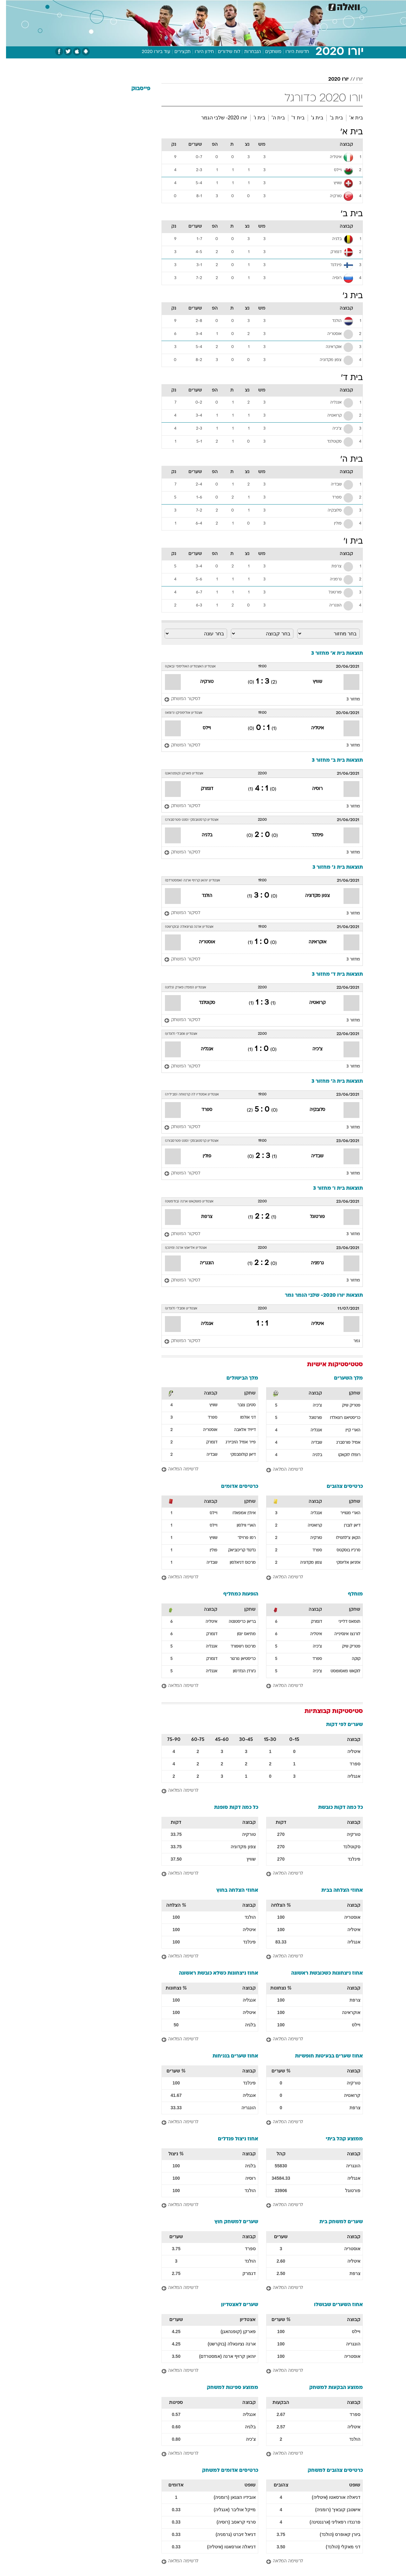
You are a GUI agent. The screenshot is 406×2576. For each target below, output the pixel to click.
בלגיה (201, 835)
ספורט (293, 6)
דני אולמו (242, 1418)
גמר (350, 1341)
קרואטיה (311, 1003)
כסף (235, 6)
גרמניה (311, 1263)
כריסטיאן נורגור (237, 1659)
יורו (353, 79)
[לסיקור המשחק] (176, 699)
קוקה (350, 1659)
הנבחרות (246, 52)
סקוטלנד (201, 1003)
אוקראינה (311, 942)
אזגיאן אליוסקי (342, 1563)
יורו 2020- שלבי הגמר (218, 117)
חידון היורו (198, 52)
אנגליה (201, 1049)
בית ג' (311, 117)
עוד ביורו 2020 (150, 52)
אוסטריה (201, 942)
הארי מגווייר (344, 1513)
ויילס (201, 728)
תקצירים (176, 52)
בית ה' (272, 117)
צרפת (200, 1217)
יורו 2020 (332, 79)
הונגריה (201, 1263)
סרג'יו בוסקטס (342, 1550)
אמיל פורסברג (342, 1443)
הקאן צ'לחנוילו (342, 1538)
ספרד (200, 1110)
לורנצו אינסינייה (341, 1634)
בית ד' (291, 117)
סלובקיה (311, 1110)
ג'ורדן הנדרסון (238, 1671)
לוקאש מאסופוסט (339, 1671)
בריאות (199, 6)
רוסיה (311, 789)
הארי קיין (346, 1430)
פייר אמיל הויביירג (234, 1442)
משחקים (267, 52)
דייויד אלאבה (239, 1430)
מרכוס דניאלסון (237, 1563)
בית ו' (253, 117)
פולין (201, 1156)
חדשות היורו (291, 52)
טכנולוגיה (153, 6)
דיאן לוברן (346, 1526)
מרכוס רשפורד (237, 1647)
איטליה (311, 728)
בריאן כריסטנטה (236, 1622)
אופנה (130, 6)
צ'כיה (311, 1049)
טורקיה (200, 682)
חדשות (315, 6)
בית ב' (330, 117)
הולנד (201, 896)
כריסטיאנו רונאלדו (339, 1418)
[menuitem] (311, 6)
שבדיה (311, 1156)
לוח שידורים (223, 52)
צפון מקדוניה (311, 896)
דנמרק (201, 789)
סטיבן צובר (240, 1405)
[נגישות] (9, 6)
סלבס (253, 6)
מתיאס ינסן (240, 1634)
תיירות (177, 6)
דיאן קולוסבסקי (237, 1455)
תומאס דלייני (343, 1622)
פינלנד (311, 835)
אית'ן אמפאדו (238, 1513)
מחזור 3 (347, 699)
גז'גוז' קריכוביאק (236, 1550)
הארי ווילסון (240, 1526)
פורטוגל (311, 1217)
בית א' (350, 117)
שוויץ (311, 682)
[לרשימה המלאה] (308, 1470)
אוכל (219, 6)
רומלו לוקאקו (343, 1455)
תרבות (273, 6)
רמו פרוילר (241, 1538)
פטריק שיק (345, 1406)
